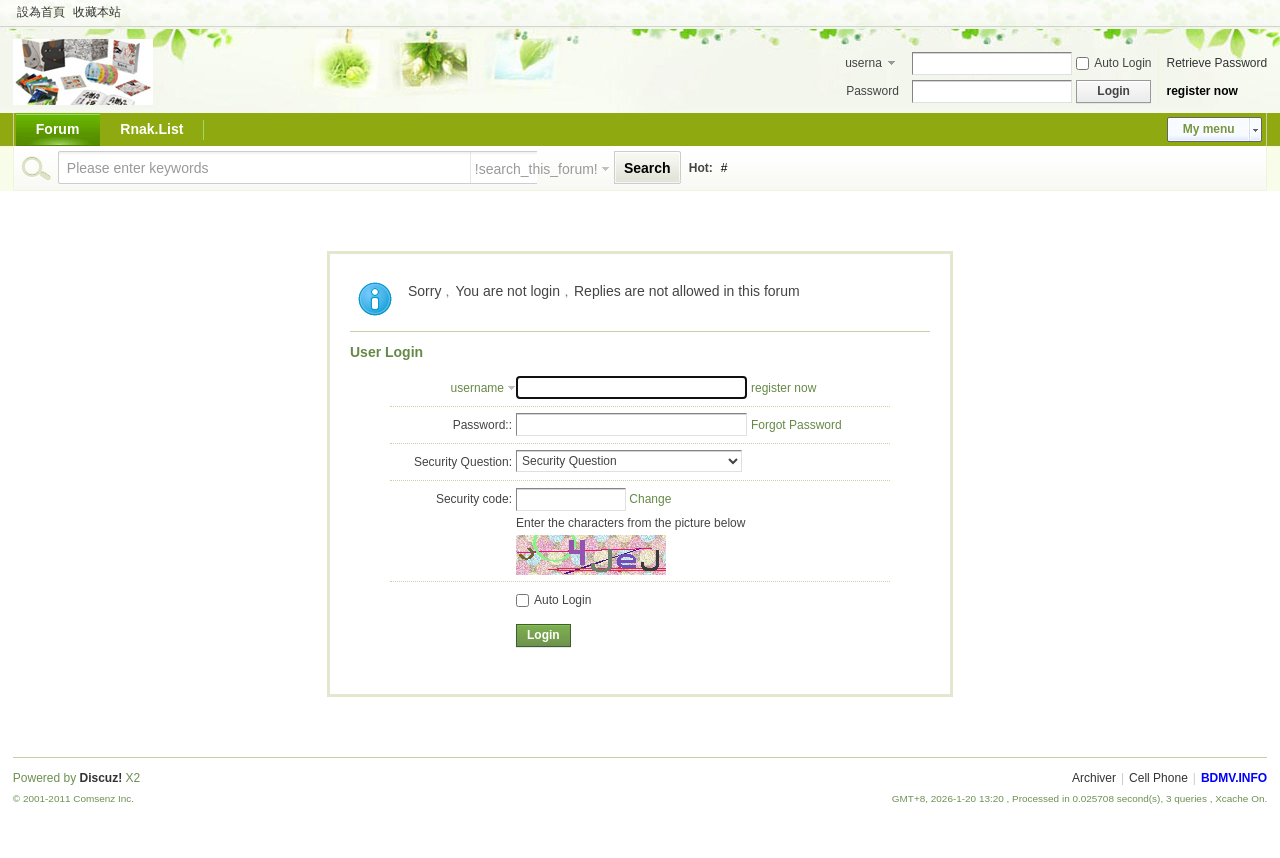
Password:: (482, 425)
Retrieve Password (1216, 63)
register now (1201, 91)
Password (872, 91)
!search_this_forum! (536, 169)
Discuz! (101, 778)
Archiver (1094, 778)
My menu (1209, 129)
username (863, 65)
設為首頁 (41, 12)
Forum (58, 129)
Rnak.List (151, 129)
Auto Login (1113, 63)
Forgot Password (796, 425)
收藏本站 (97, 12)
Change (650, 499)
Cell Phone (1158, 778)
